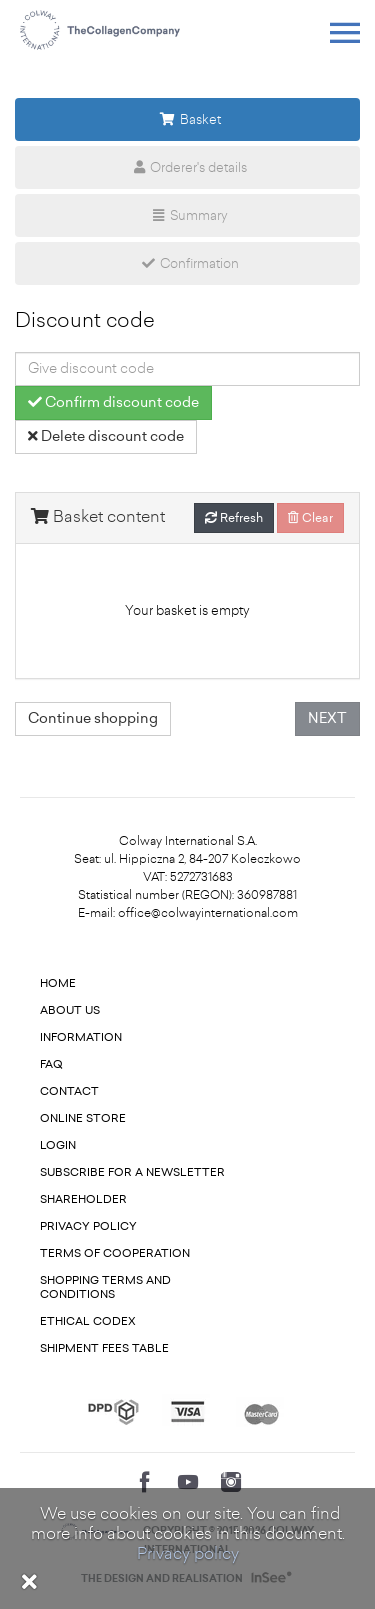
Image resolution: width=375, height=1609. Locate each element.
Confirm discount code (113, 402)
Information (81, 1037)
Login (58, 1145)
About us (70, 1010)
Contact (69, 1091)
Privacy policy (188, 1553)
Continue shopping (93, 718)
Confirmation (188, 263)
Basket (188, 119)
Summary (187, 215)
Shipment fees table (104, 1348)
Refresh (234, 518)
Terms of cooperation (115, 1253)
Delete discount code (106, 436)
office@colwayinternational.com (208, 913)
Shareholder (83, 1199)
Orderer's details (188, 167)
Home (58, 983)
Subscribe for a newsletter (132, 1172)
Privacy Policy (88, 1226)
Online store (83, 1118)
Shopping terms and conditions (105, 1287)
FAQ (51, 1064)
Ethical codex (88, 1321)
